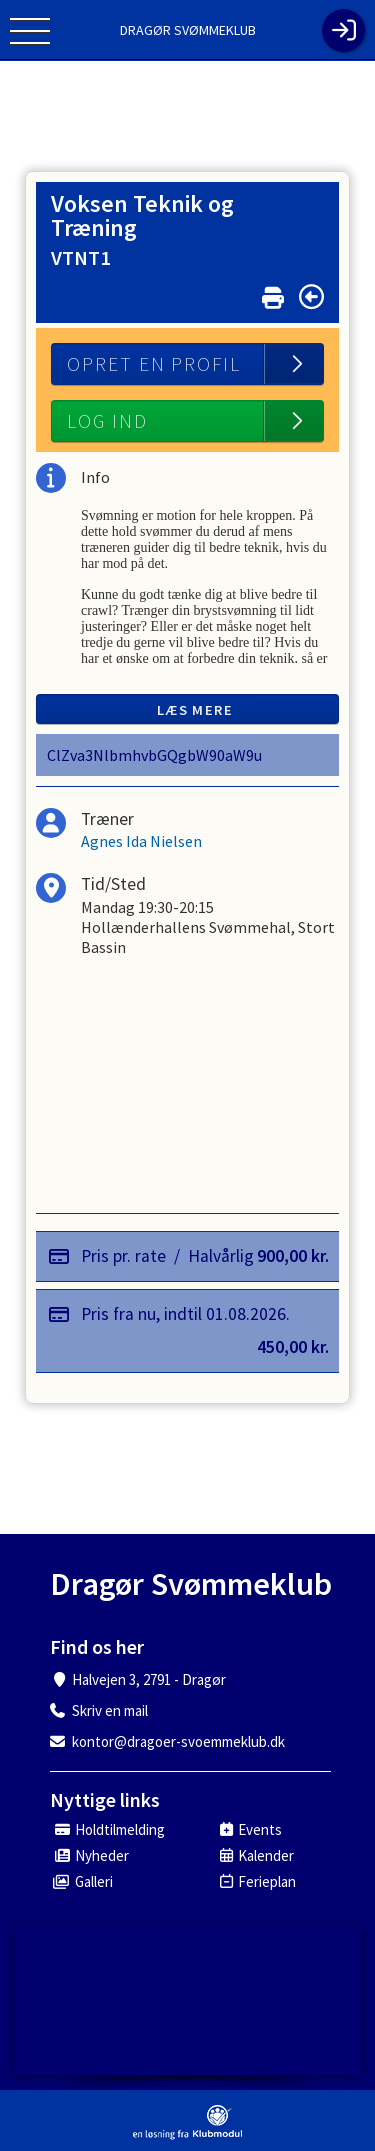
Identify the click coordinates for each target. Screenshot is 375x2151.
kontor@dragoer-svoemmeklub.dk (178, 1741)
